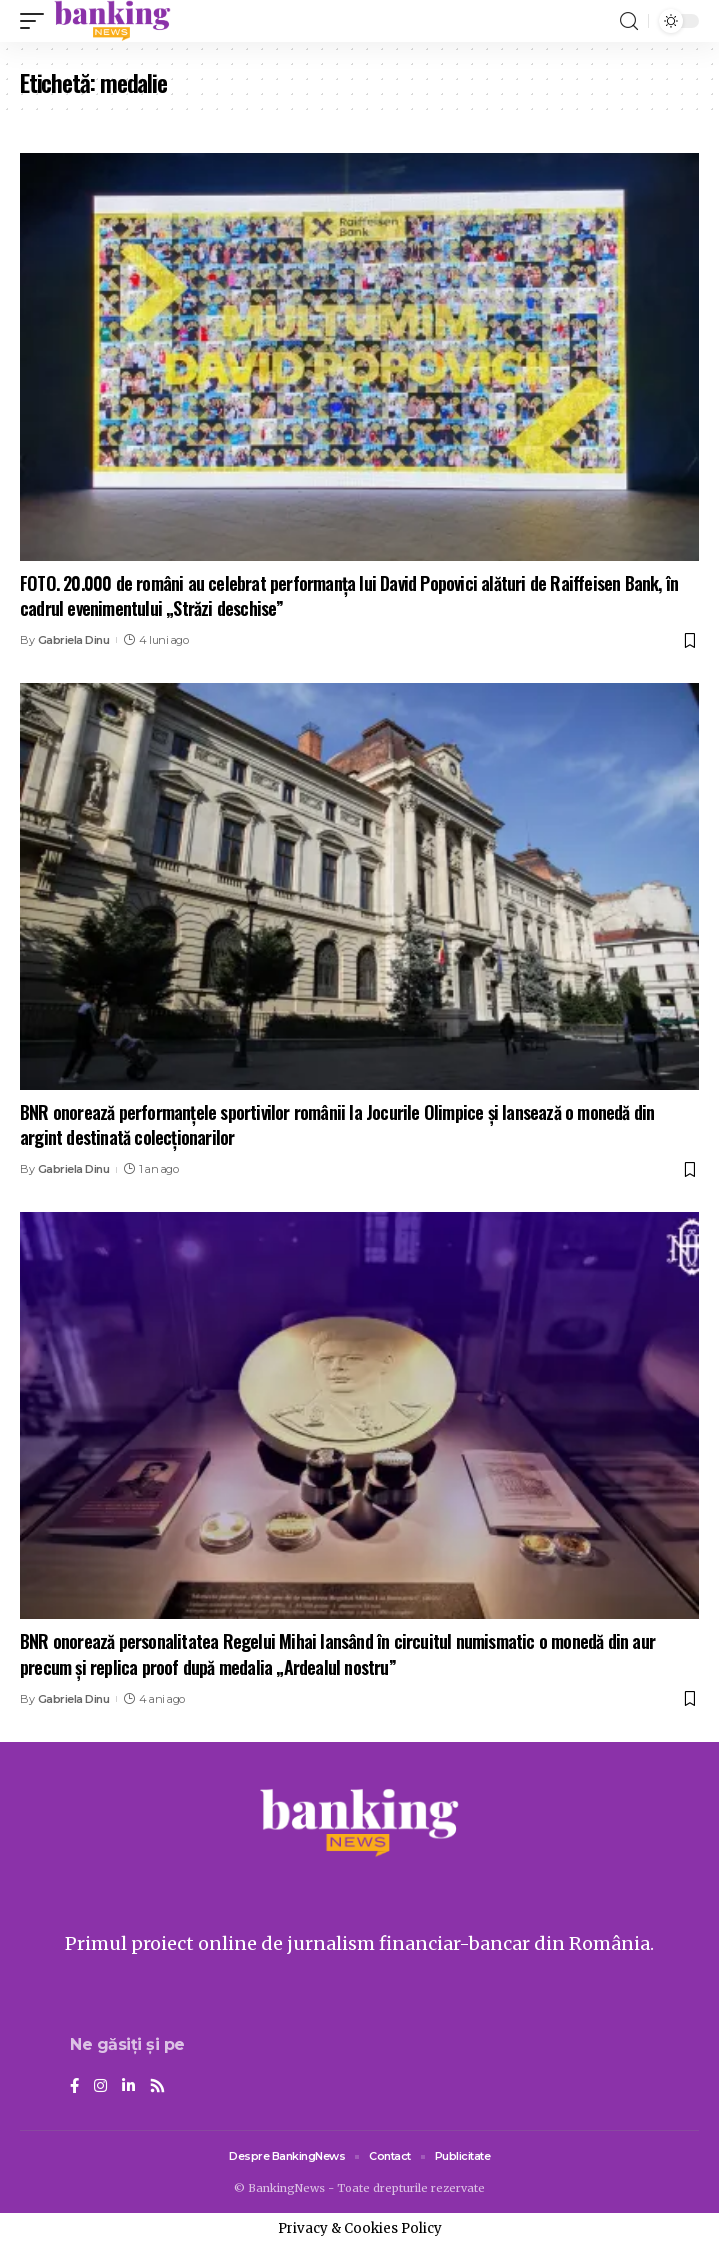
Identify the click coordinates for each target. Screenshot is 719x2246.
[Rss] (157, 2087)
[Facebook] (74, 2087)
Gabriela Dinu (74, 640)
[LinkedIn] (128, 2087)
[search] (629, 21)
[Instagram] (100, 2087)
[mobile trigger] (37, 21)
